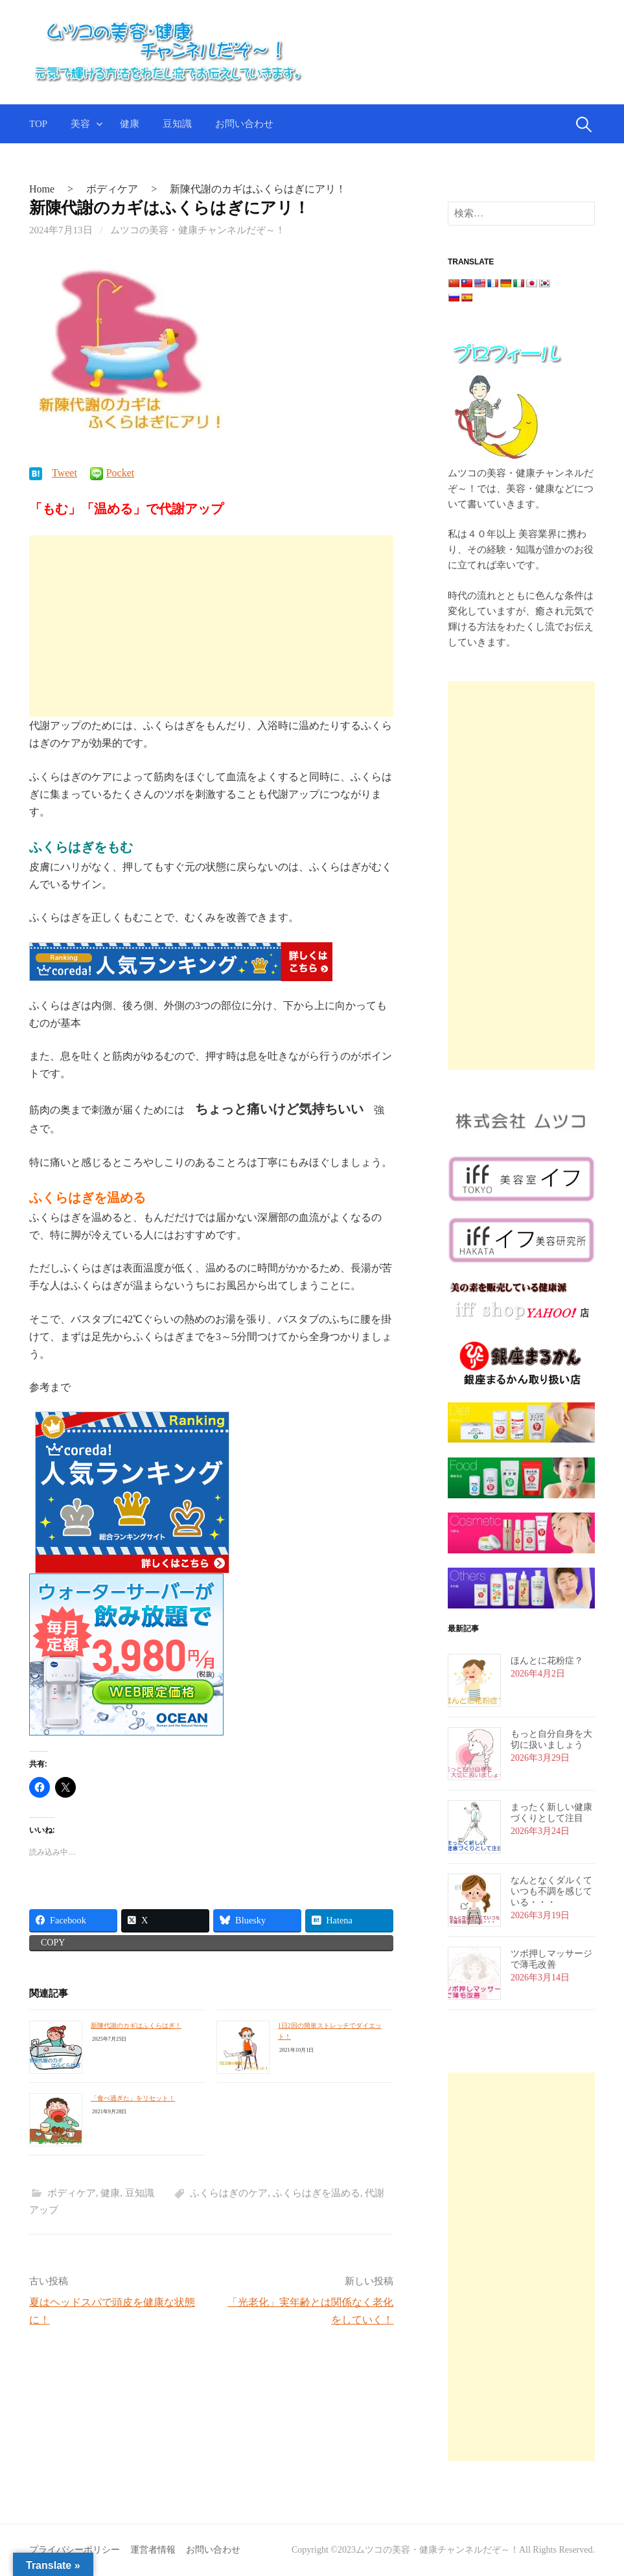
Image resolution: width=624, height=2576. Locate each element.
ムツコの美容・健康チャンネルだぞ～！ (197, 230)
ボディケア (71, 2193)
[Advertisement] (211, 626)
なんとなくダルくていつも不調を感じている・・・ (551, 1891)
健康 (129, 124)
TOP (38, 124)
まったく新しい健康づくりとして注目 (551, 1812)
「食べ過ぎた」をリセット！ (133, 2098)
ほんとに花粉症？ (547, 1660)
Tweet (69, 472)
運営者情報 (153, 2550)
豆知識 (177, 124)
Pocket (125, 472)
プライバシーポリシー (74, 2550)
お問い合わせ (244, 124)
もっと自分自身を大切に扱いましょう (551, 1739)
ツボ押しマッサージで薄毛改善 (551, 1959)
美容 (80, 124)
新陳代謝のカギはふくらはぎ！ (136, 2026)
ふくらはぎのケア (229, 2193)
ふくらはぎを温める (316, 2193)
